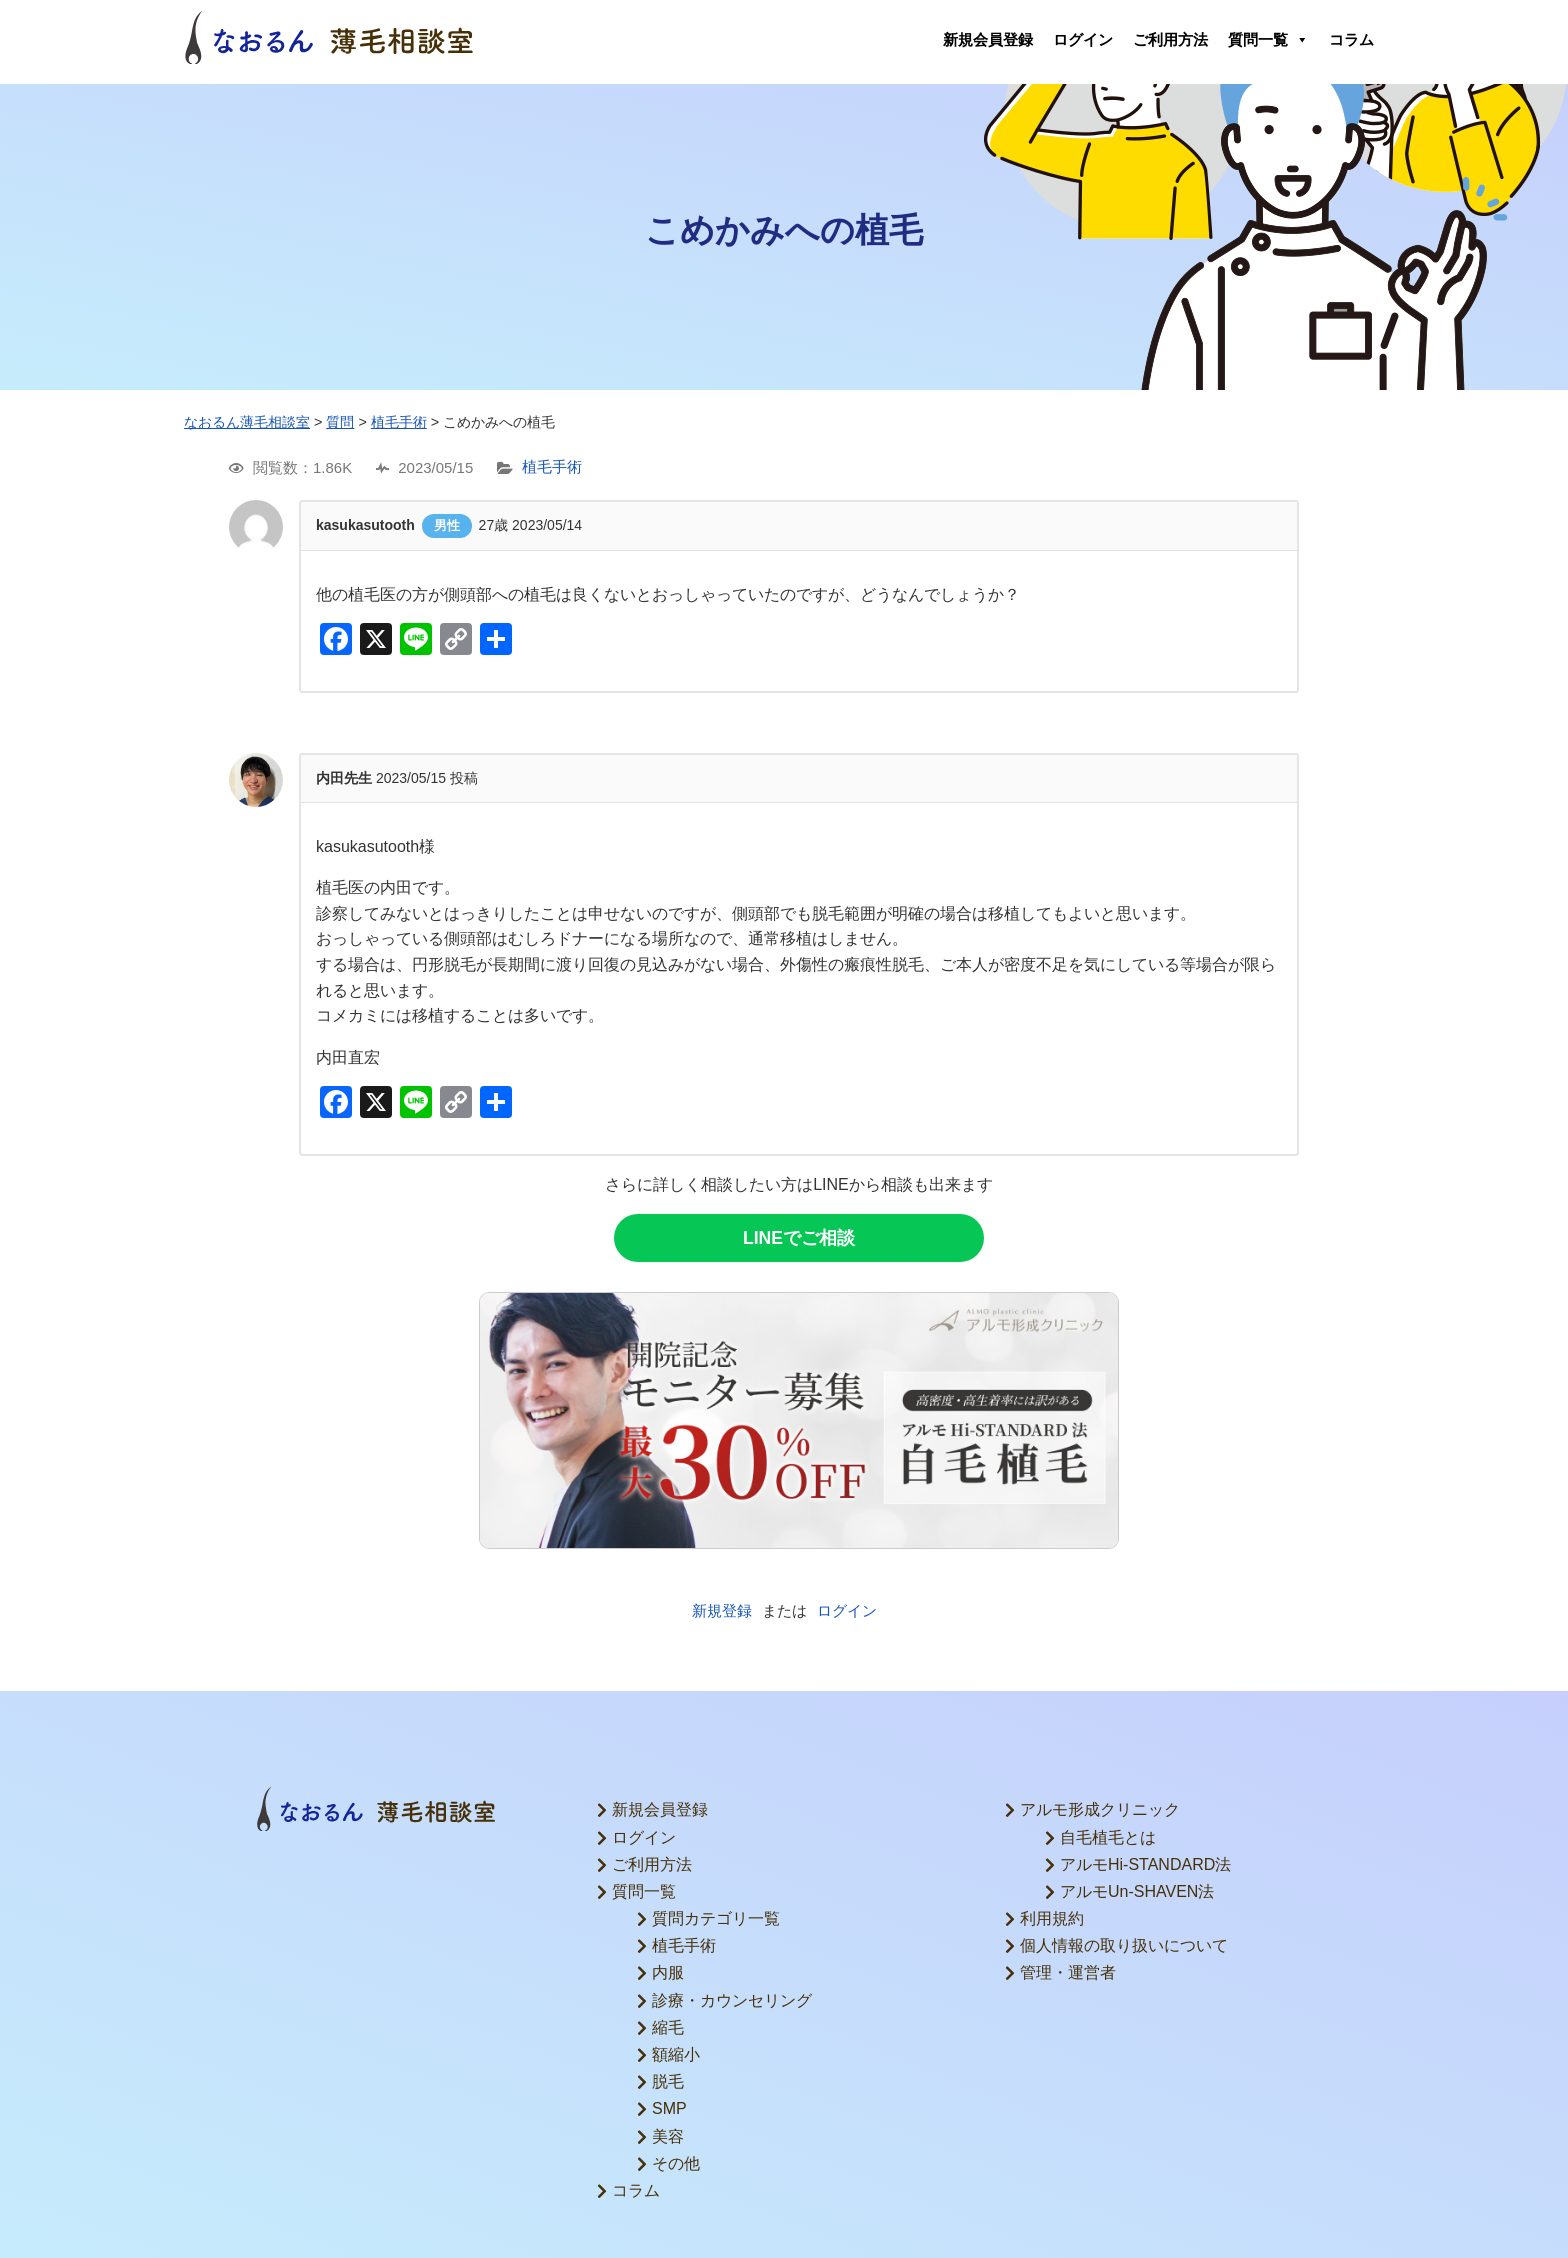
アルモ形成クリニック (1100, 1809)
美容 (668, 2136)
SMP (669, 2108)
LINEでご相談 (799, 1238)
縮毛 (668, 2027)
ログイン (1083, 39)
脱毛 (668, 2081)
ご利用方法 (1170, 39)
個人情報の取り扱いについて (1124, 1945)
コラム (1351, 39)
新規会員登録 (988, 39)
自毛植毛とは (1108, 1837)
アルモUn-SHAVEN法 (1137, 1891)
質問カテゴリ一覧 (716, 1918)
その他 (676, 2163)
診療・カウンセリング (732, 2000)
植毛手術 (552, 467)
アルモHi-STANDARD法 (1145, 1864)
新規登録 (722, 1610)
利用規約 (1052, 1918)
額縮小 (676, 2054)
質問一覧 (1268, 40)
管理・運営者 (1068, 1972)
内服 (668, 1972)
